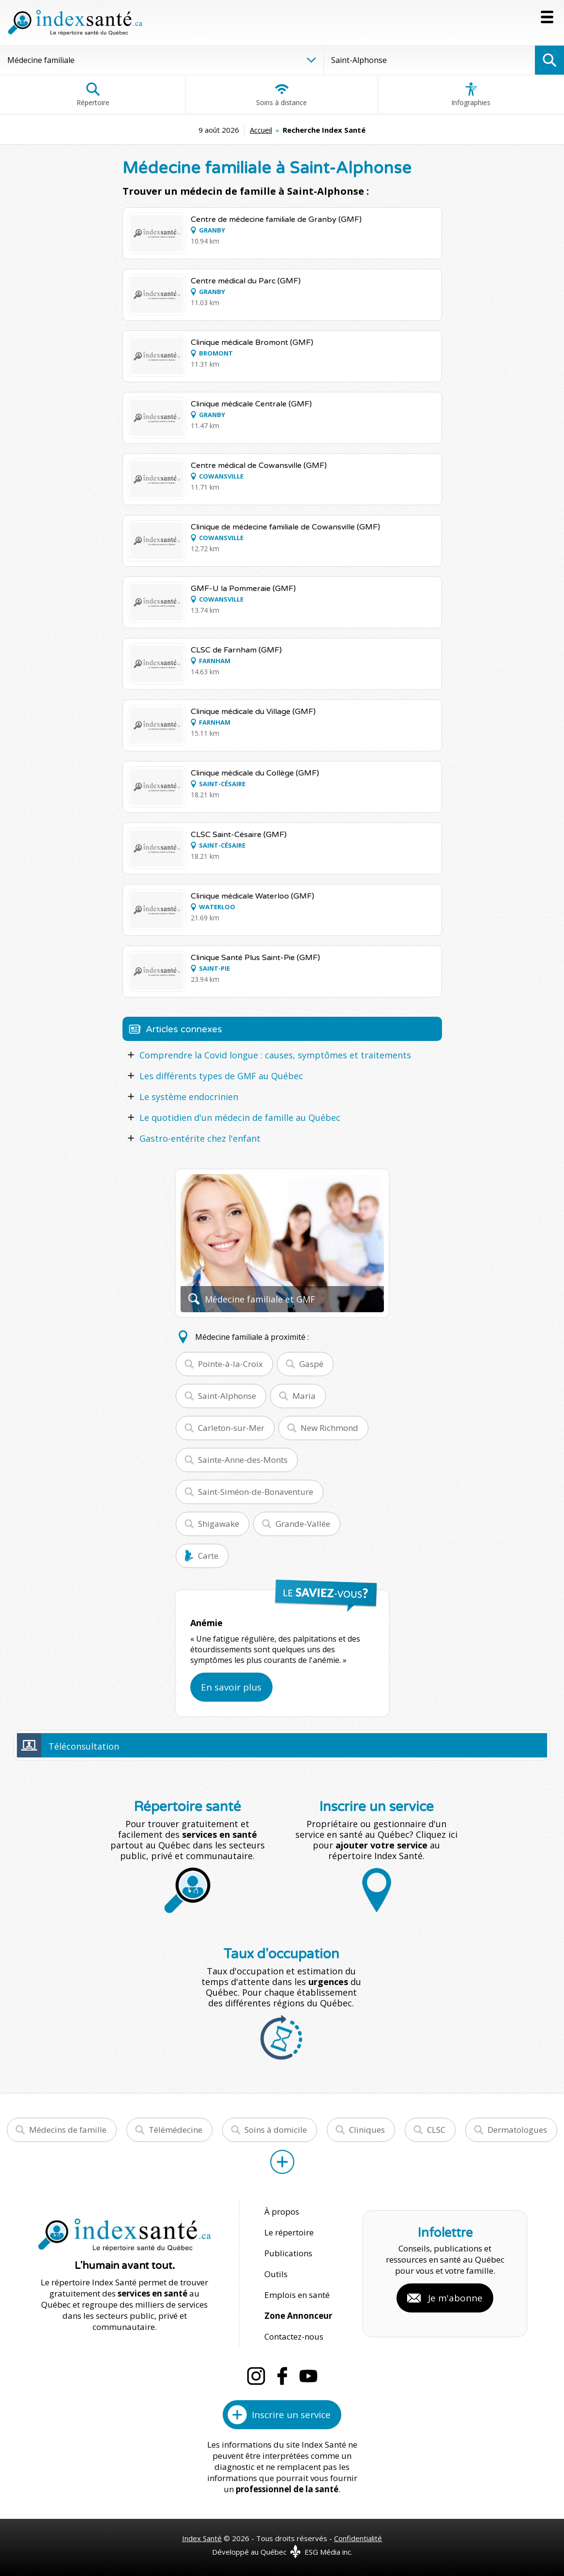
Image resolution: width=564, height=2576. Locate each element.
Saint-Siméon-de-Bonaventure (255, 1491)
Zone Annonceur (298, 2315)
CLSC (436, 2129)
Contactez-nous (293, 2336)
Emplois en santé (297, 2294)
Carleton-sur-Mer (231, 1427)
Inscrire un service (291, 2414)
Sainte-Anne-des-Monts (243, 1459)
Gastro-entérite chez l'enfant (199, 1138)
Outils (276, 2274)
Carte (208, 1555)
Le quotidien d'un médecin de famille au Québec (239, 1117)
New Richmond (329, 1427)
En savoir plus (231, 1687)
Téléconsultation (83, 1746)
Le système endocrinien (188, 1096)
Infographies (470, 94)
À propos (281, 2211)
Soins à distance (281, 94)
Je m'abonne (455, 2298)
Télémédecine (175, 2129)
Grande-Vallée (302, 1523)
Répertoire (92, 94)
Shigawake (218, 1523)
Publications (288, 2253)
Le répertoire (289, 2232)
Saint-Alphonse (227, 1395)
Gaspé (311, 1363)
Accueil (261, 130)
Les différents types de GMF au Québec (221, 1076)
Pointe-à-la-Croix (230, 1363)
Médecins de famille (68, 2129)
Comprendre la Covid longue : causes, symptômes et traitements (275, 1055)
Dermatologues (517, 2129)
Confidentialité (358, 2538)
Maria (304, 1395)
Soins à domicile (275, 2129)
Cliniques (367, 2129)
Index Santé (202, 2538)
